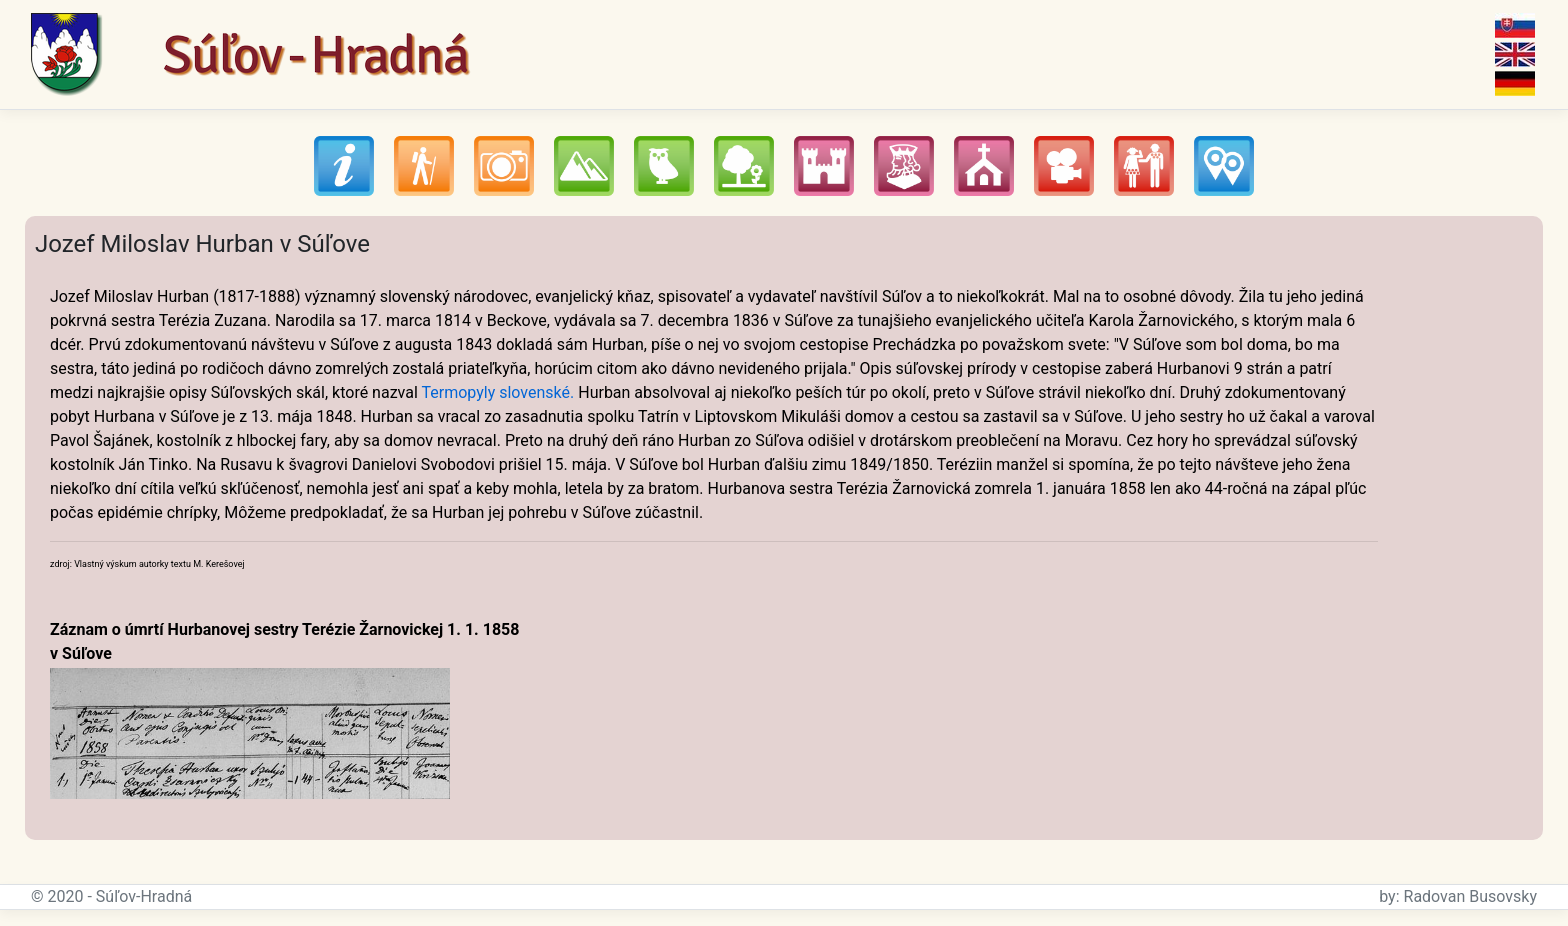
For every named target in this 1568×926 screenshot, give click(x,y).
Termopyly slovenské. (497, 392)
